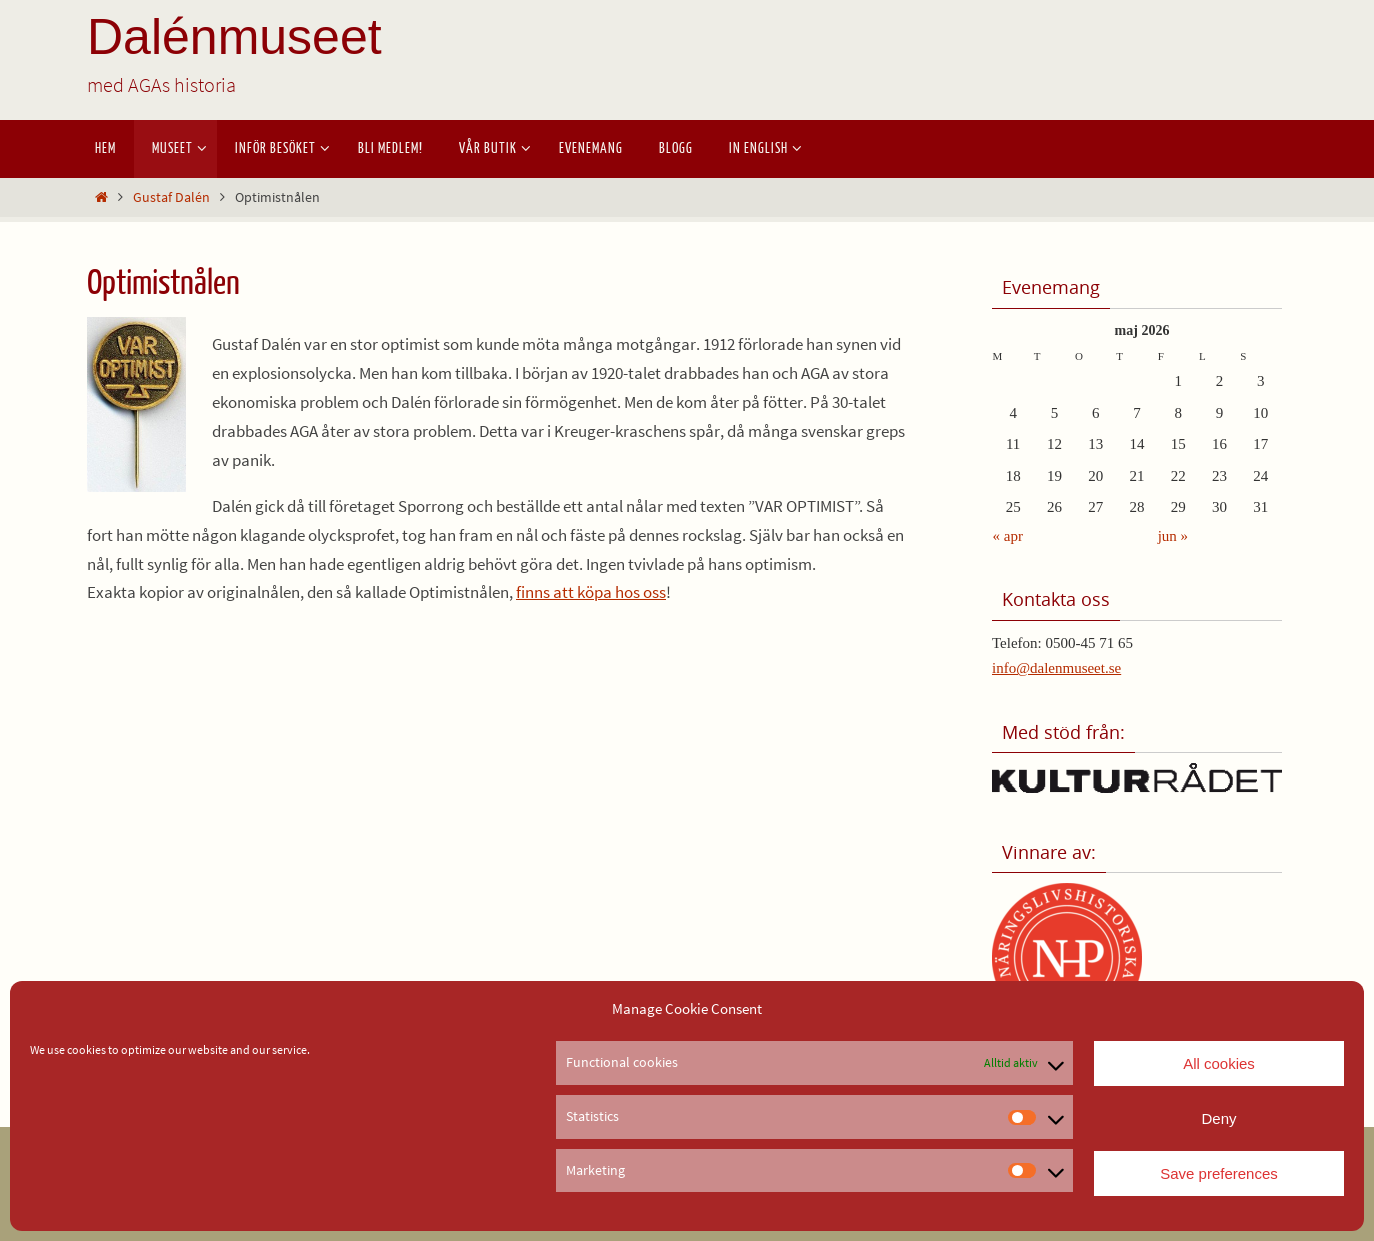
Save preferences (1219, 1173)
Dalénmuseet (234, 37)
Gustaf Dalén (171, 197)
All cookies (1219, 1063)
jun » (1173, 536)
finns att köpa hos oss (591, 592)
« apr (1008, 536)
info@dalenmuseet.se (1056, 668)
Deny (1218, 1118)
